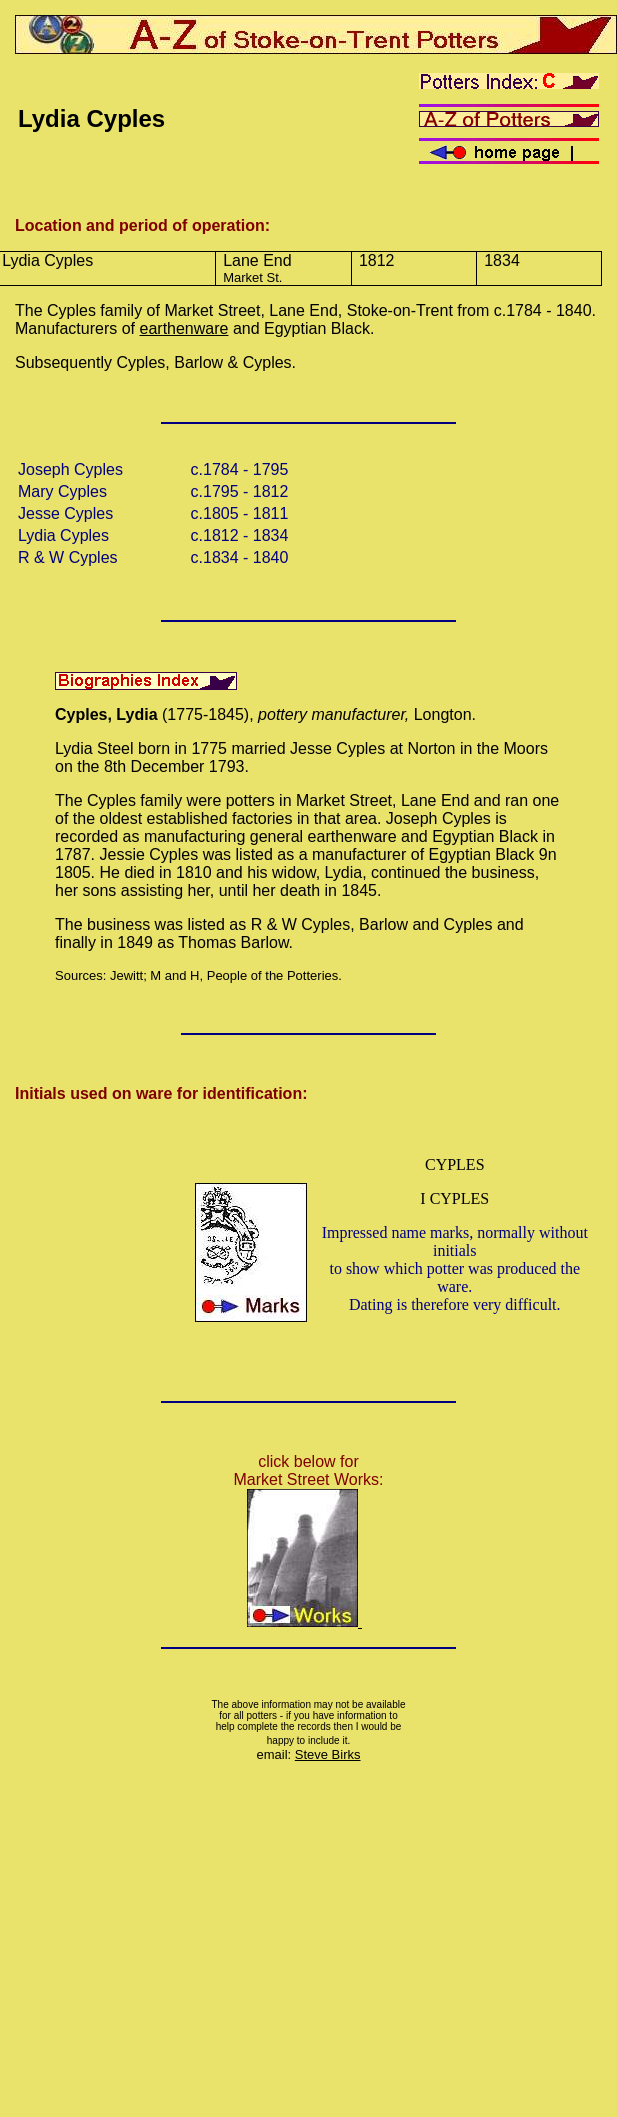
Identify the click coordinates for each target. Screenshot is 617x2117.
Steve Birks (328, 1754)
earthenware (184, 328)
